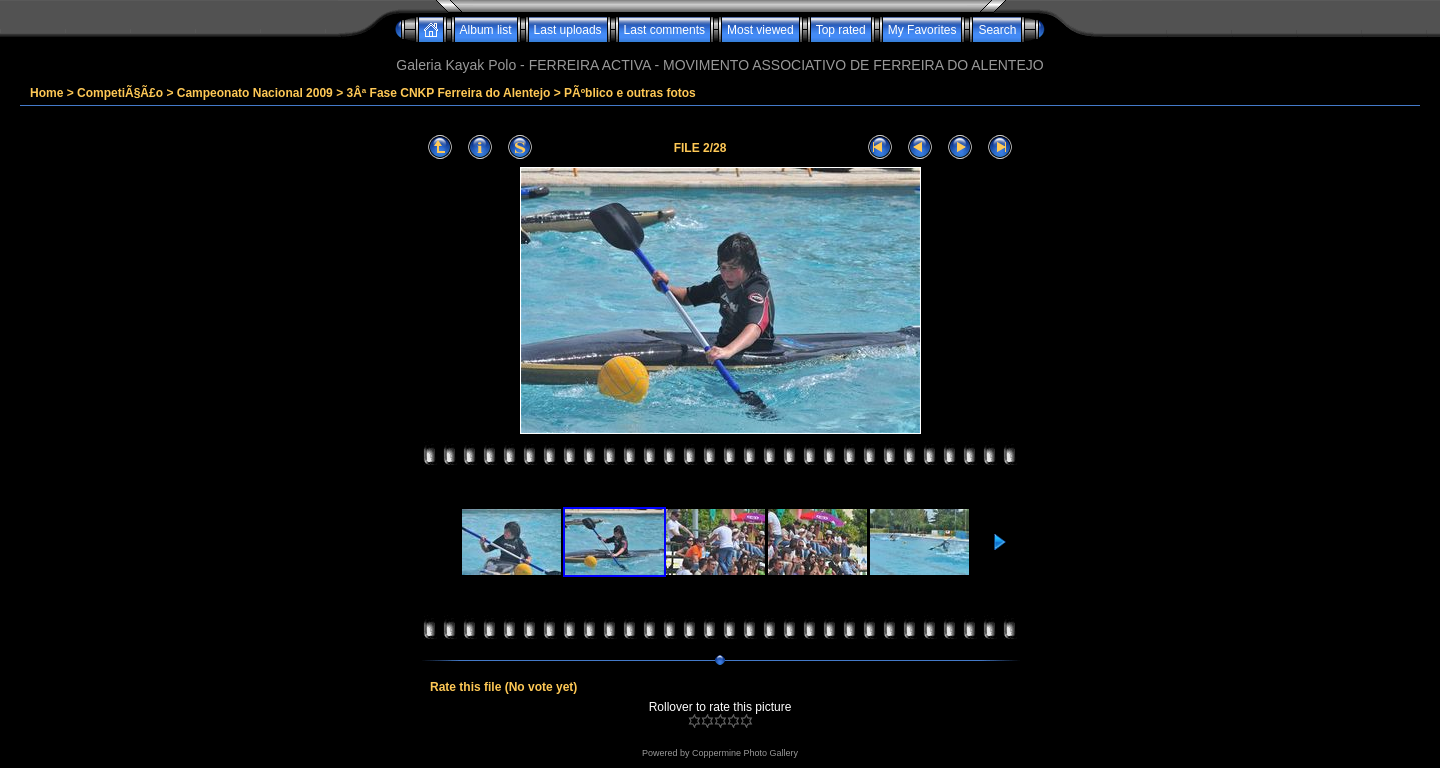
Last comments (664, 30)
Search (997, 30)
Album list (486, 30)
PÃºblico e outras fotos (630, 93)
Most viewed (760, 30)
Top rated (841, 30)
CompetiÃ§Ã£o (120, 93)
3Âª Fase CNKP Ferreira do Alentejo (448, 93)
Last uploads (568, 30)
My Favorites (922, 30)
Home (46, 93)
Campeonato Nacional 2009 (255, 93)
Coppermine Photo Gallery (745, 753)
